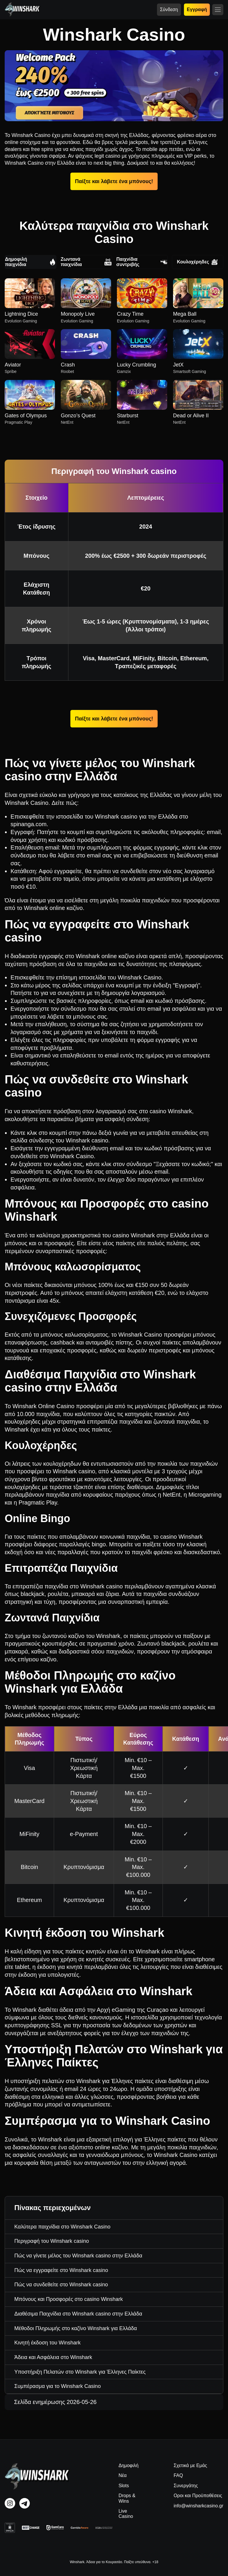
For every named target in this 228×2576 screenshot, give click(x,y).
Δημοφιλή (128, 2465)
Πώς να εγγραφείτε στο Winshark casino (61, 2270)
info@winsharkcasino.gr (198, 2505)
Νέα (122, 2475)
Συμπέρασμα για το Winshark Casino (57, 2386)
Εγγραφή (197, 9)
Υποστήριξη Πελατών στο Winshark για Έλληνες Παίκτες (80, 2372)
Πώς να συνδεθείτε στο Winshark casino (61, 2284)
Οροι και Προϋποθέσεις (198, 2495)
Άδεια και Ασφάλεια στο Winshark (53, 2357)
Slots (123, 2485)
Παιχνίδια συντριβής (141, 262)
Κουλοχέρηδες (197, 261)
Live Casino (125, 2514)
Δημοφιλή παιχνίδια (30, 262)
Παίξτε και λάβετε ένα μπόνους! (114, 181)
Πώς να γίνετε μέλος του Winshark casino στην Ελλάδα (78, 2256)
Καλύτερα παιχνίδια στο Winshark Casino (62, 2227)
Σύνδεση (169, 9)
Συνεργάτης (186, 2485)
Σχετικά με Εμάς (190, 2465)
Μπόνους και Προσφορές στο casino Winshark (68, 2299)
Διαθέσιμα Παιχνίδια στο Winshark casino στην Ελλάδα (78, 2314)
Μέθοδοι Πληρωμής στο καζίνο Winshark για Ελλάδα (75, 2328)
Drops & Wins (126, 2498)
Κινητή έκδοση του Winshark (47, 2343)
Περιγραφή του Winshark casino (51, 2241)
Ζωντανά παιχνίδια (86, 262)
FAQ (178, 2475)
